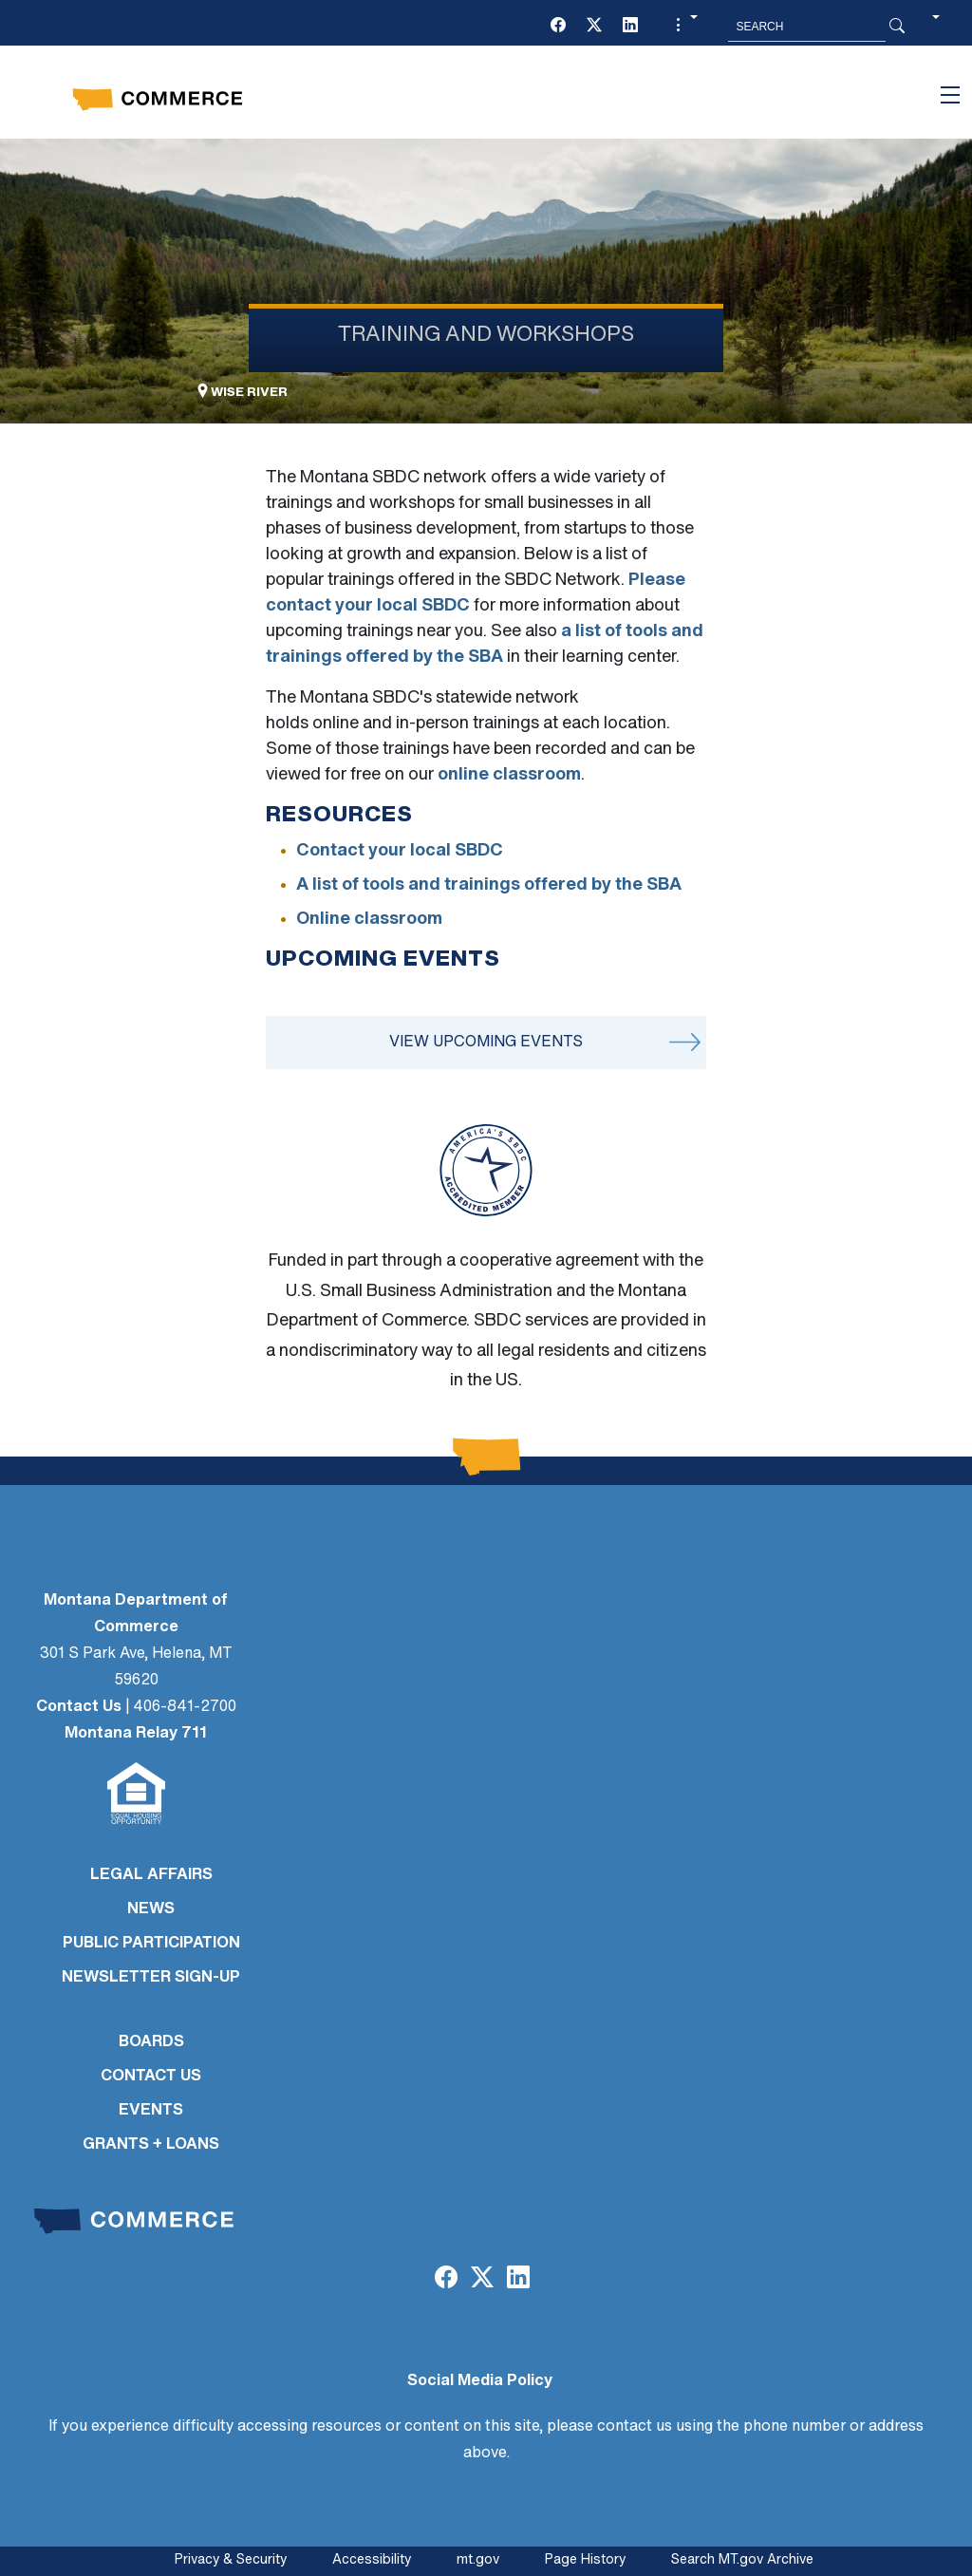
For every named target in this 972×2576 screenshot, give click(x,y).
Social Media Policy (479, 2381)
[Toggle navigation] (950, 95)
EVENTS (151, 2110)
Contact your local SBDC (399, 851)
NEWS (151, 1909)
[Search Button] (897, 27)
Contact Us (79, 1707)
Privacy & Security (231, 2560)
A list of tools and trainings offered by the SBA (489, 885)
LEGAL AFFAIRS (151, 1875)
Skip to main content (84, 20)
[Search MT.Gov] (807, 26)
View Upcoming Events (486, 1042)
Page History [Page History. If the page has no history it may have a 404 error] (585, 2560)
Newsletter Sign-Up (151, 1977)
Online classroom (369, 920)
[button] (684, 27)
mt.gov (478, 2560)
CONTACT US (151, 2076)
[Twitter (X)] (594, 26)
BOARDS (151, 2042)
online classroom (509, 775)
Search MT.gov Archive (742, 2560)
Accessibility (371, 2560)
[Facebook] (558, 26)
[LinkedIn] (630, 26)
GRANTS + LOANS (151, 2145)
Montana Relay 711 (136, 1733)
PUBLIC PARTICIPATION (151, 1943)
